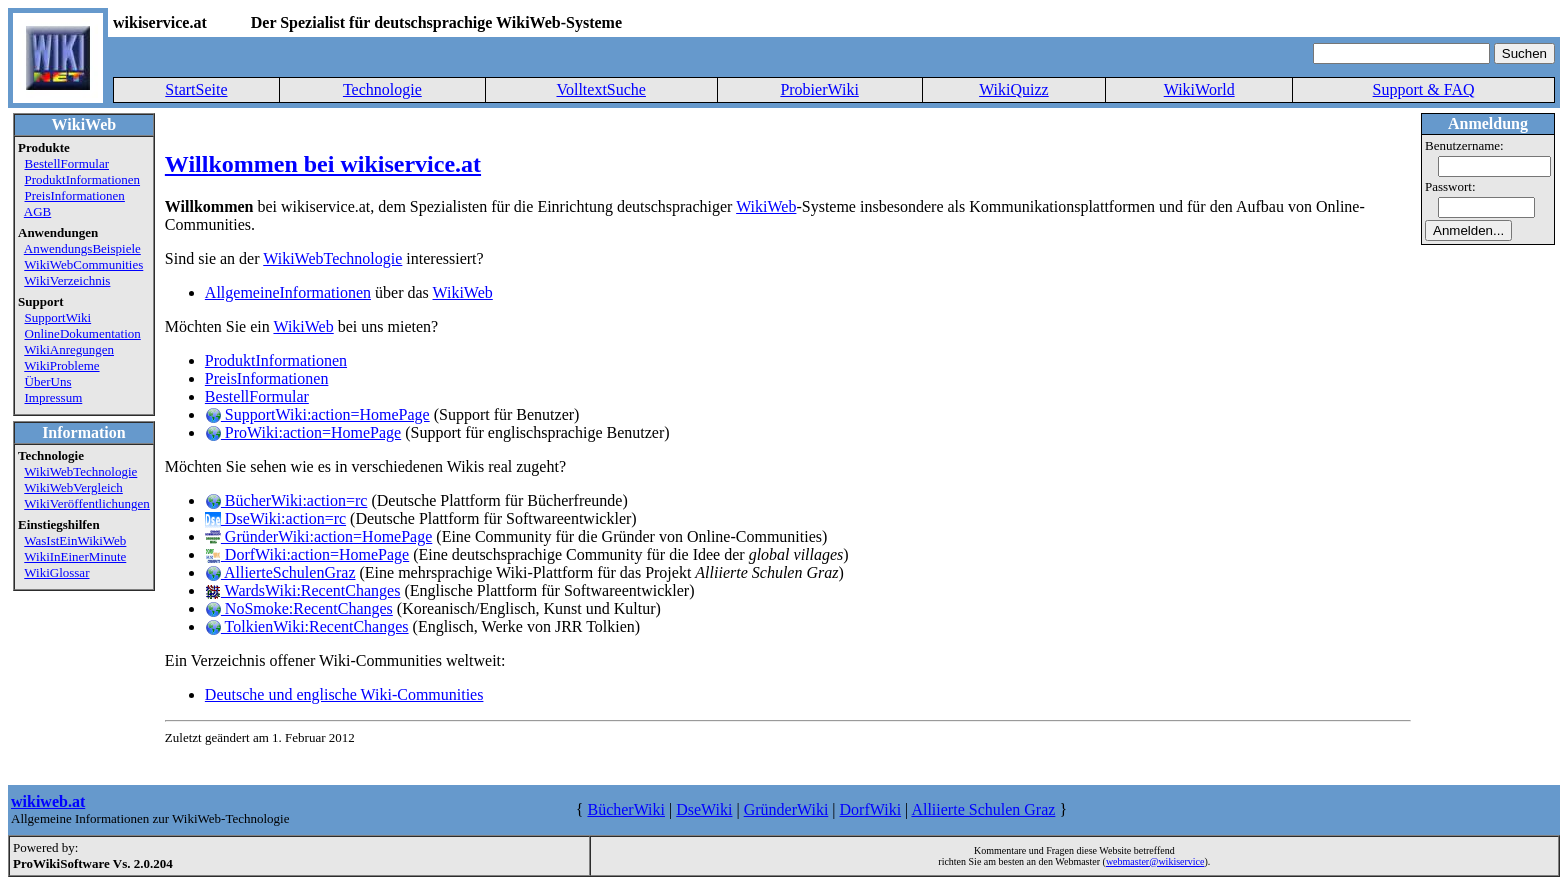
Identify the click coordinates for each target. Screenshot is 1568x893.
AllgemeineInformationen (288, 292)
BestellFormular (67, 163)
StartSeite (196, 89)
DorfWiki (871, 809)
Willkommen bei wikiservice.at (323, 164)
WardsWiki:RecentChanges (303, 590)
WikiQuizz (1014, 89)
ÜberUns (48, 381)
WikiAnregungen (69, 349)
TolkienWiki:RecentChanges (307, 626)
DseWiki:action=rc (275, 518)
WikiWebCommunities (83, 264)
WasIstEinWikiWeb (75, 540)
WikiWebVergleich (73, 487)
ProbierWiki (819, 89)
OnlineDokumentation (83, 333)
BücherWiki (626, 809)
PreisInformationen (75, 195)
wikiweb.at (48, 801)
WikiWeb (766, 206)
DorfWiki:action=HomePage (307, 554)
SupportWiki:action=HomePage (317, 414)
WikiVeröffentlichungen (87, 503)
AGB (37, 211)
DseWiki (704, 809)
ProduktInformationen (83, 179)
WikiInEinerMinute (75, 556)
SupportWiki (58, 317)
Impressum (54, 397)
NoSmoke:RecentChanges (299, 608)
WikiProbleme (61, 365)
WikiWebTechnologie (80, 471)
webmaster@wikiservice (1155, 861)
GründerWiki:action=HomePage (318, 536)
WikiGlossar (56, 572)
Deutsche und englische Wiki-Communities (344, 694)
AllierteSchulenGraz (280, 572)
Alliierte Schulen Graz (983, 809)
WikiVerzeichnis (67, 280)
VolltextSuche (600, 89)
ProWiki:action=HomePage (303, 432)
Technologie (382, 89)
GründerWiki (786, 809)
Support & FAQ (1424, 89)
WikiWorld (1199, 89)
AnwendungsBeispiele (82, 248)
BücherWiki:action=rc (286, 500)
